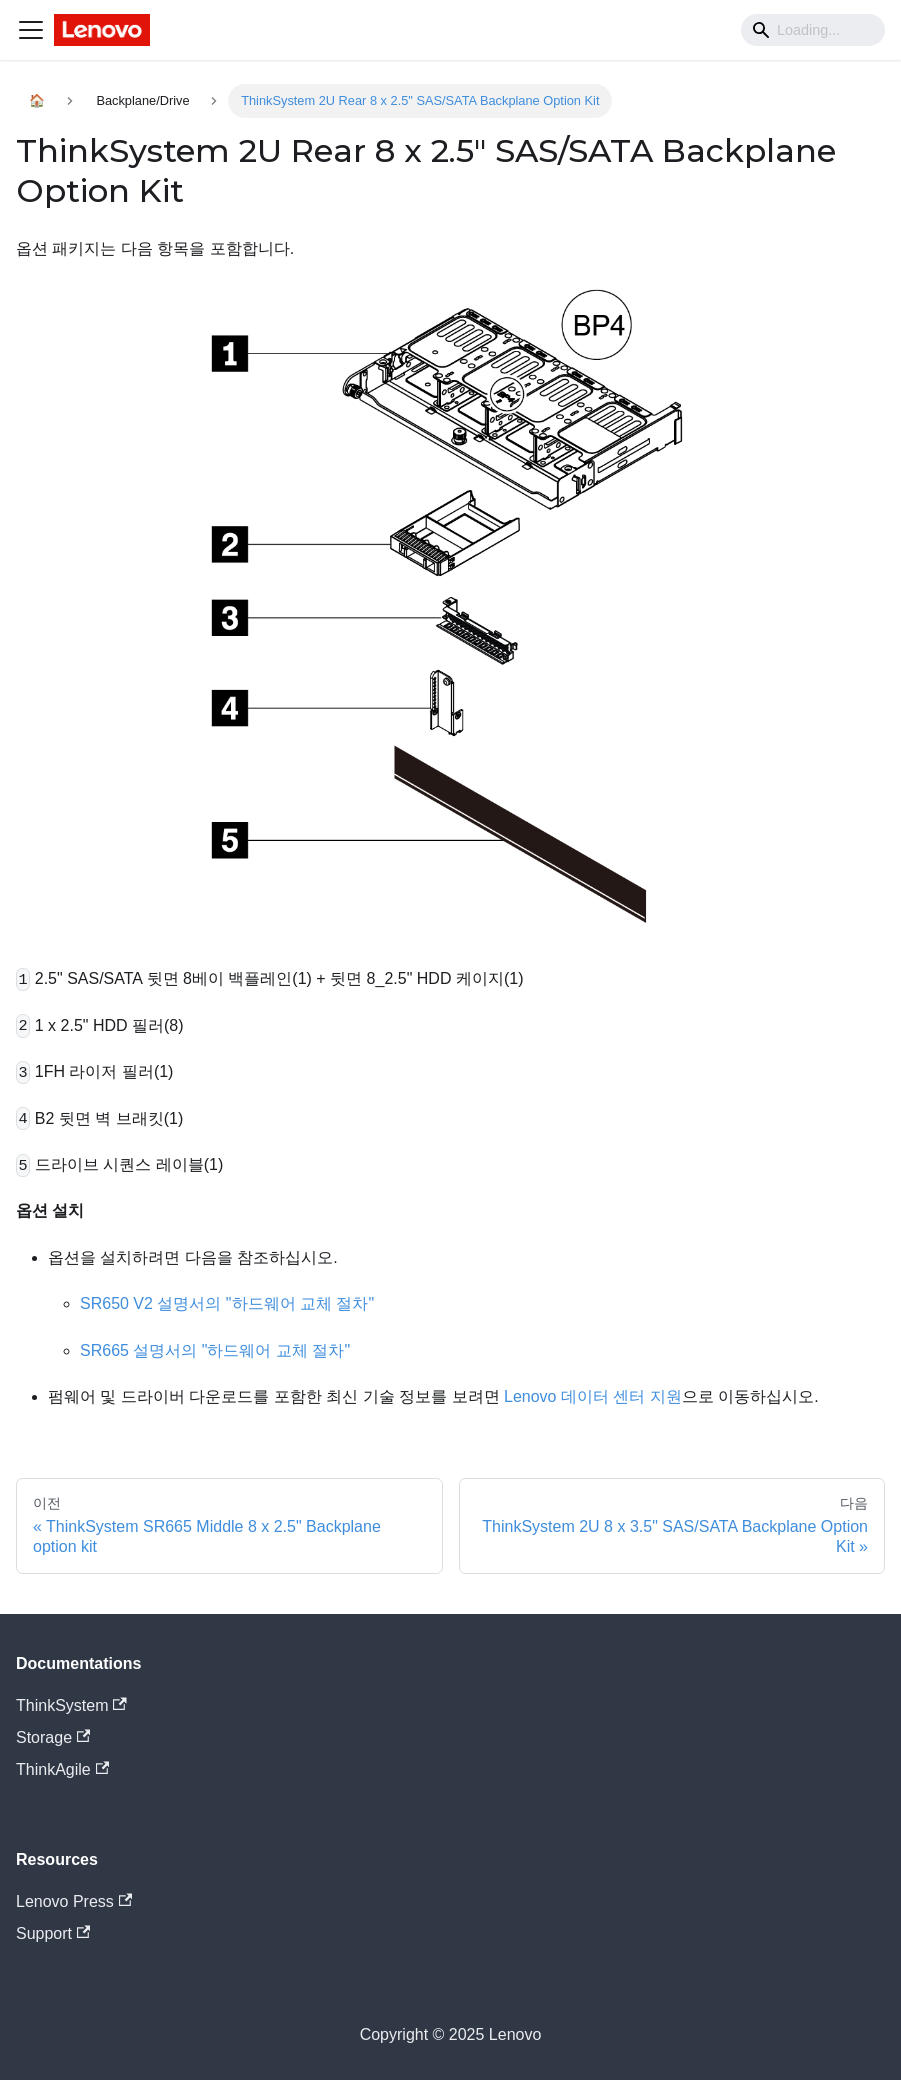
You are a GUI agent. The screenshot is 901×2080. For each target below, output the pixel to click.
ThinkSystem (71, 1705)
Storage (53, 1737)
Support (53, 1933)
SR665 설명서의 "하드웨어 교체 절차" (215, 1350)
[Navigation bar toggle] (31, 30)
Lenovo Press (74, 1901)
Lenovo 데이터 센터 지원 (593, 1396)
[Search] (813, 30)
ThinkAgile (62, 1769)
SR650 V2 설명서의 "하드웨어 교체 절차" (227, 1303)
